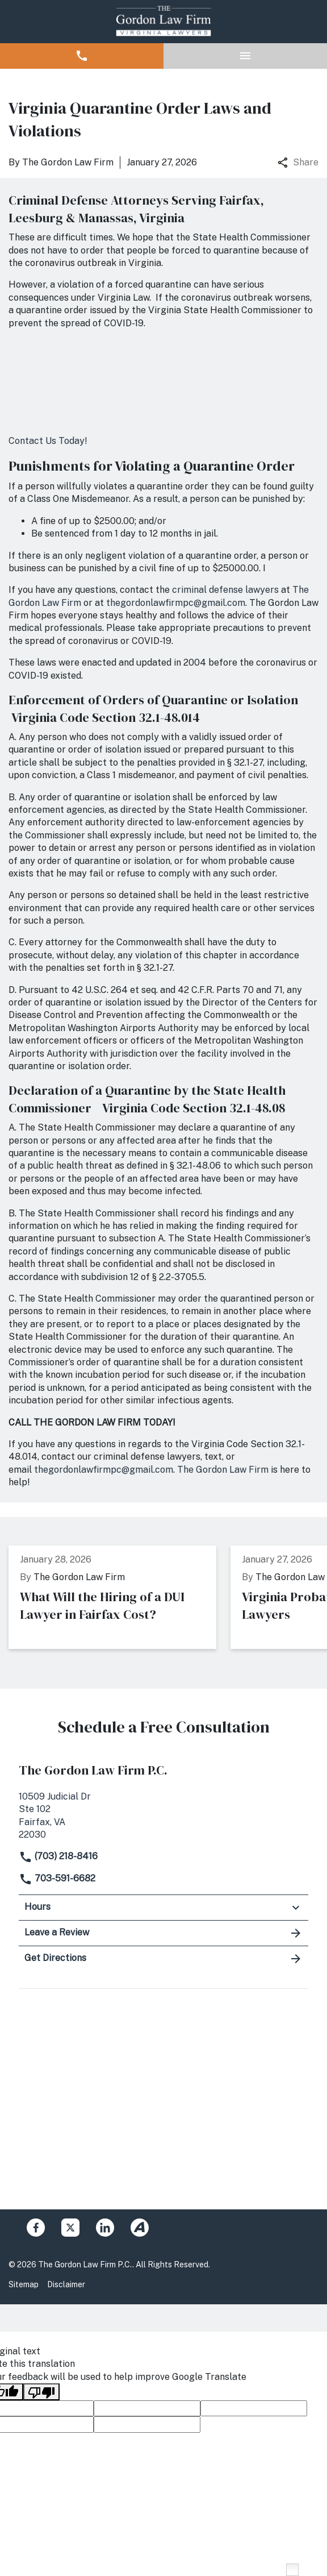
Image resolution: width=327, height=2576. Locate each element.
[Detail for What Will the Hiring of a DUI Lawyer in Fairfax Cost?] (119, 1597)
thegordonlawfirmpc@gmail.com (175, 602)
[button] (82, 56)
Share (298, 162)
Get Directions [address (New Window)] (163, 1959)
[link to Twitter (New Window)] (70, 2227)
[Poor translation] (41, 2391)
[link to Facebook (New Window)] (36, 2227)
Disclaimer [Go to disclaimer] (66, 2284)
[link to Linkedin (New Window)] (105, 2227)
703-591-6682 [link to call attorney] (57, 1878)
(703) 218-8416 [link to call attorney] (58, 1856)
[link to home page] (163, 22)
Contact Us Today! (48, 440)
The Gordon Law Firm (223, 1469)
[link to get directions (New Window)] (163, 1814)
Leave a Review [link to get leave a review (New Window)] (163, 1933)
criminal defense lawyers (225, 589)
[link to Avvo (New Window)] (140, 2227)
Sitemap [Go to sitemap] (24, 2284)
